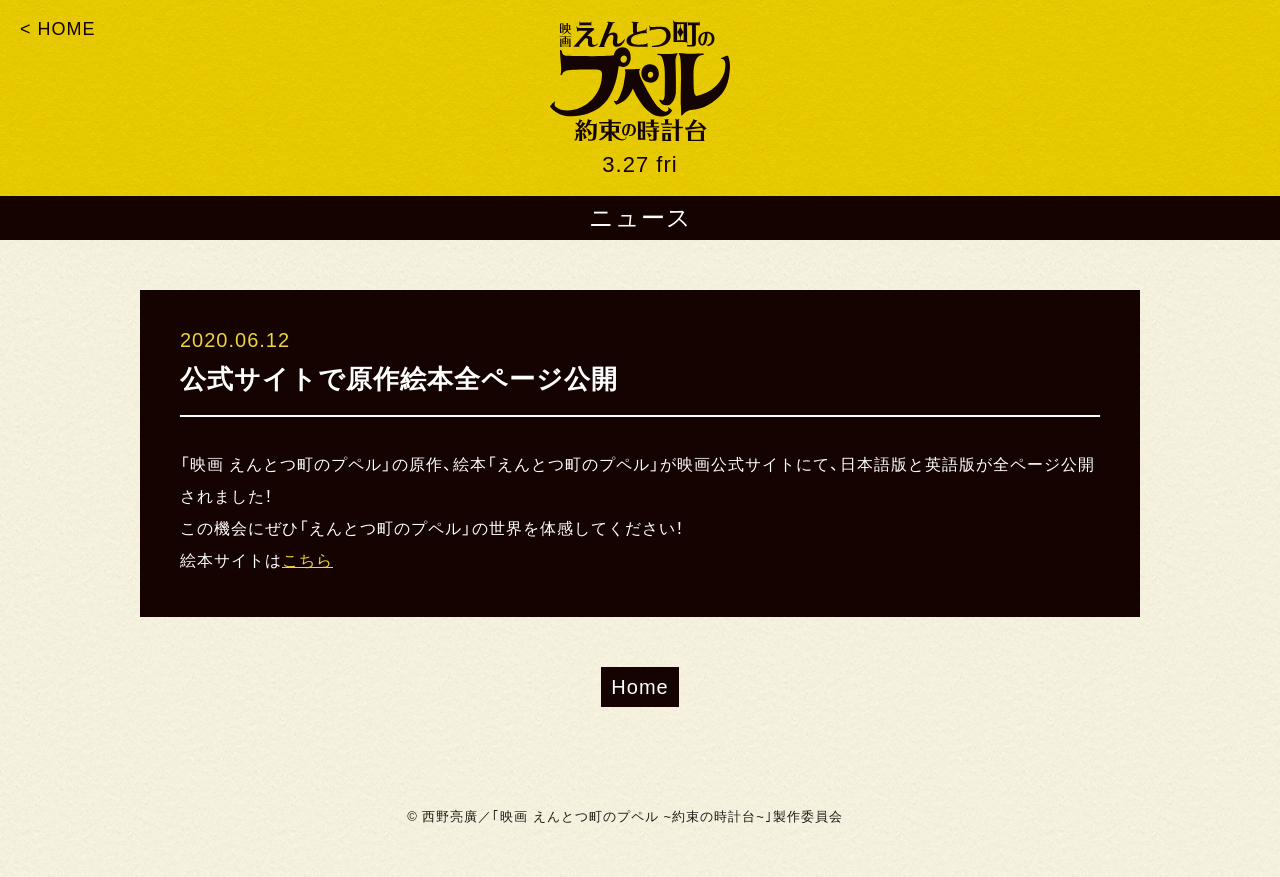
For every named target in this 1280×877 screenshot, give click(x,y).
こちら (307, 560)
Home (639, 687)
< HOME (58, 29)
